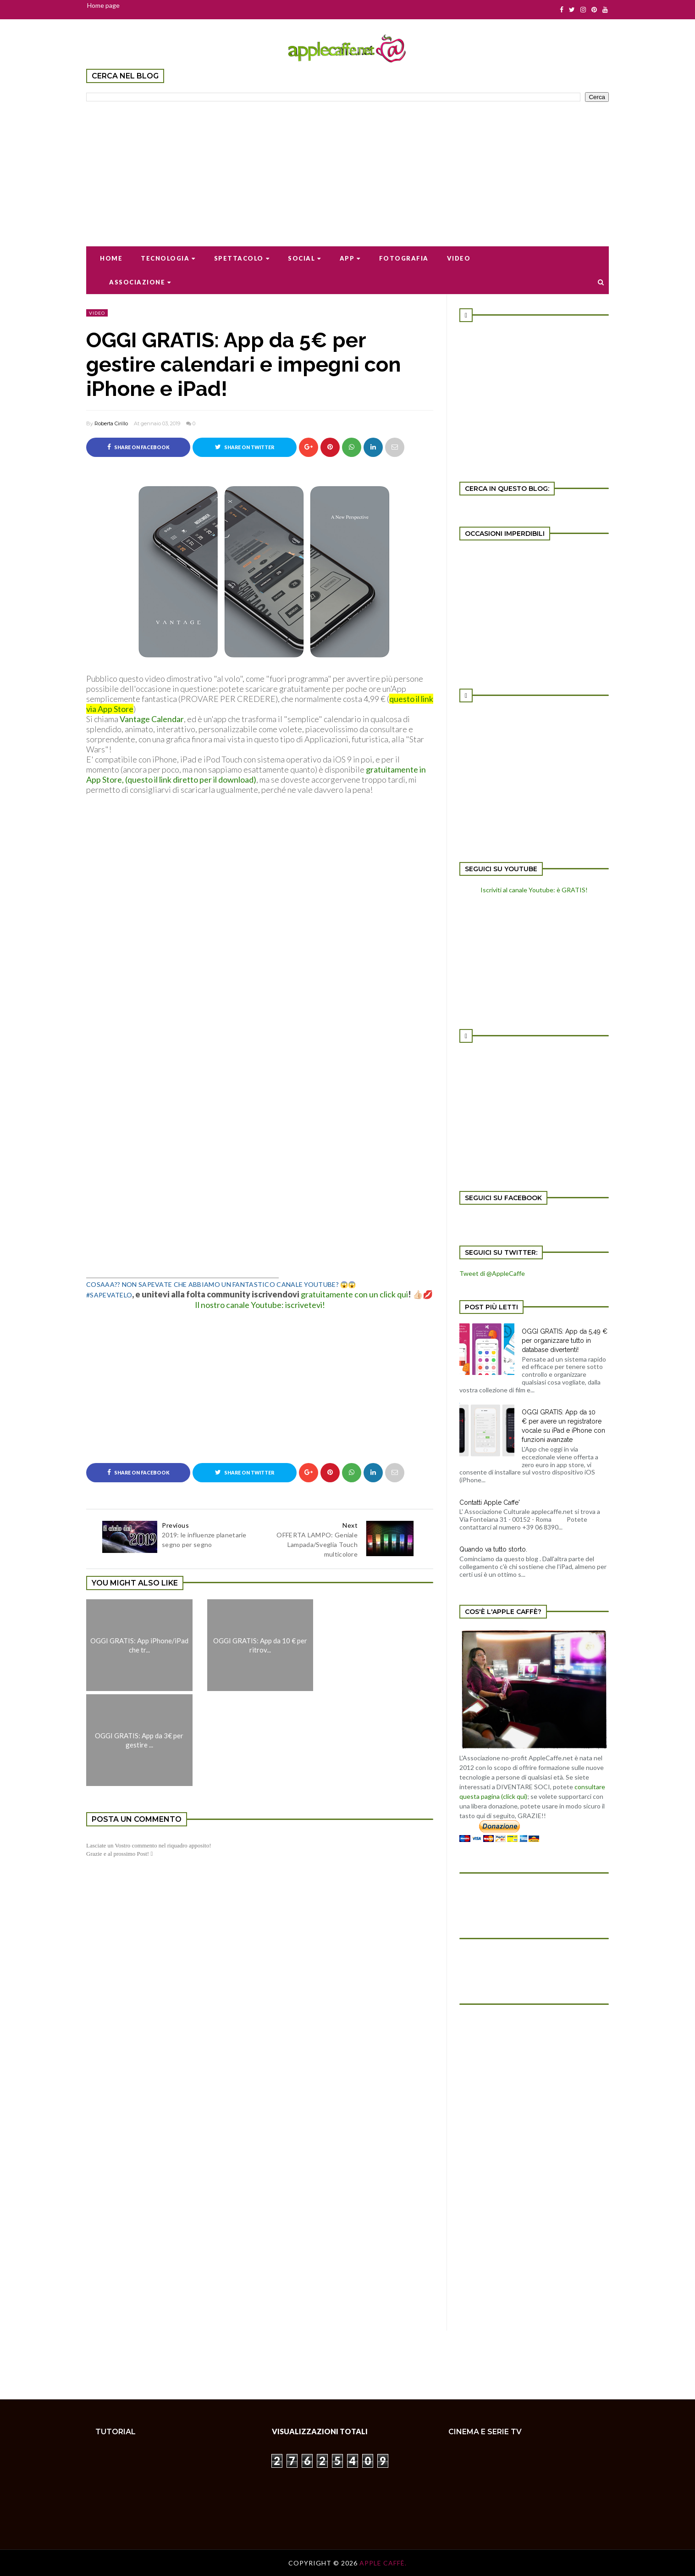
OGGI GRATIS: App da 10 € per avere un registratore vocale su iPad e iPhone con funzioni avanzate (563, 1425)
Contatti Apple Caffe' (489, 1502)
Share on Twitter (244, 447)
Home (111, 258)
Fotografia (404, 258)
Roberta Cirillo (111, 423)
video (97, 313)
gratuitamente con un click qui (354, 1294)
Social (304, 258)
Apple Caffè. (383, 2563)
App (350, 258)
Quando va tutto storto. (493, 1549)
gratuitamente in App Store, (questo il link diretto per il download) (256, 774)
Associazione (140, 282)
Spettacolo (242, 258)
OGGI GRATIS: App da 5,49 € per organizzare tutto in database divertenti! (564, 1340)
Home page (103, 5)
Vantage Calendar (152, 719)
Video (459, 258)
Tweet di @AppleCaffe (492, 1273)
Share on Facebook (138, 447)
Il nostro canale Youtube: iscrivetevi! (260, 1305)
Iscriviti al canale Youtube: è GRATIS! (534, 890)
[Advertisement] (347, 168)
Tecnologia (168, 258)
